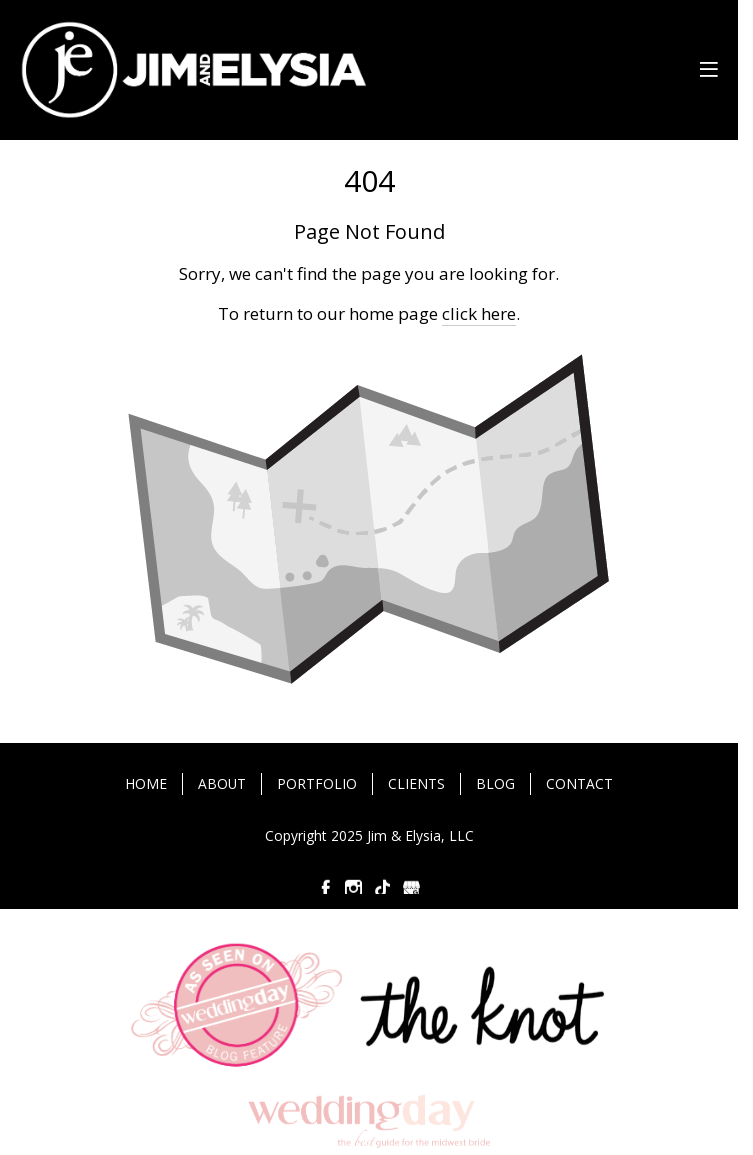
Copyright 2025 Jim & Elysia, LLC (369, 835)
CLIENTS (416, 783)
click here (479, 313)
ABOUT (222, 783)
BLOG (495, 783)
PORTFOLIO (317, 783)
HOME (146, 783)
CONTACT (579, 783)
